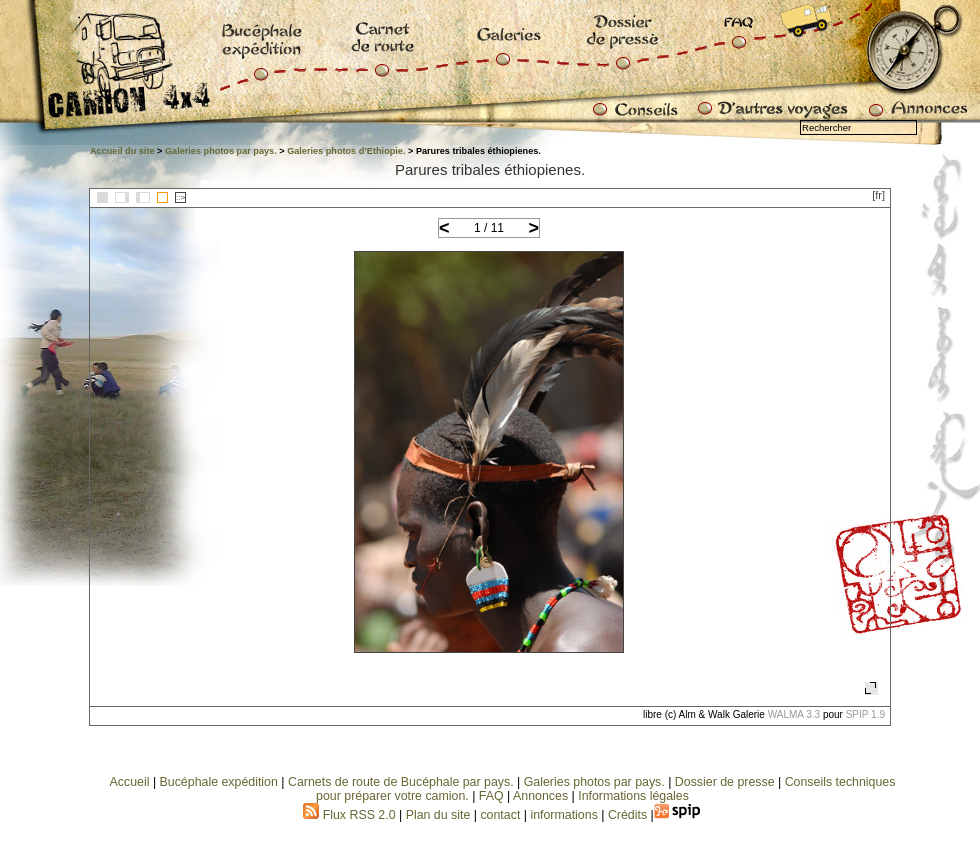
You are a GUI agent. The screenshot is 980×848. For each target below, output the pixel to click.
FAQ (491, 796)
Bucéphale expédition (219, 782)
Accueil (130, 782)
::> (180, 197)
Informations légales (633, 796)
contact (500, 815)
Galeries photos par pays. (221, 151)
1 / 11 (489, 228)
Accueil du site (122, 151)
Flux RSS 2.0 (349, 815)
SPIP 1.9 (865, 714)
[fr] (878, 195)
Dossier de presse (725, 782)
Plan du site (438, 815)
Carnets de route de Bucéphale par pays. (401, 782)
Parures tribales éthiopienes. (490, 169)
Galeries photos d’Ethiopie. (346, 151)
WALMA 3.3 (794, 714)
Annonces (540, 796)
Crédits (627, 815)
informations (565, 815)
